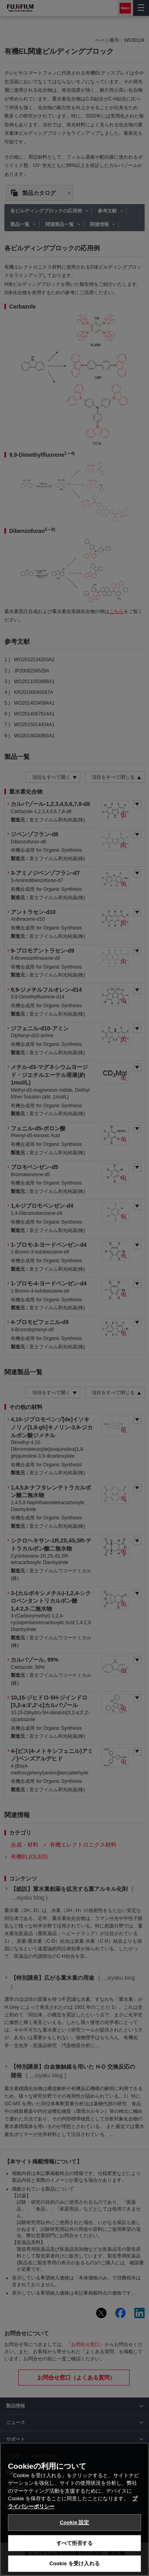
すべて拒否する (74, 2555)
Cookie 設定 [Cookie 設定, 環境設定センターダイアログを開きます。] (74, 2534)
